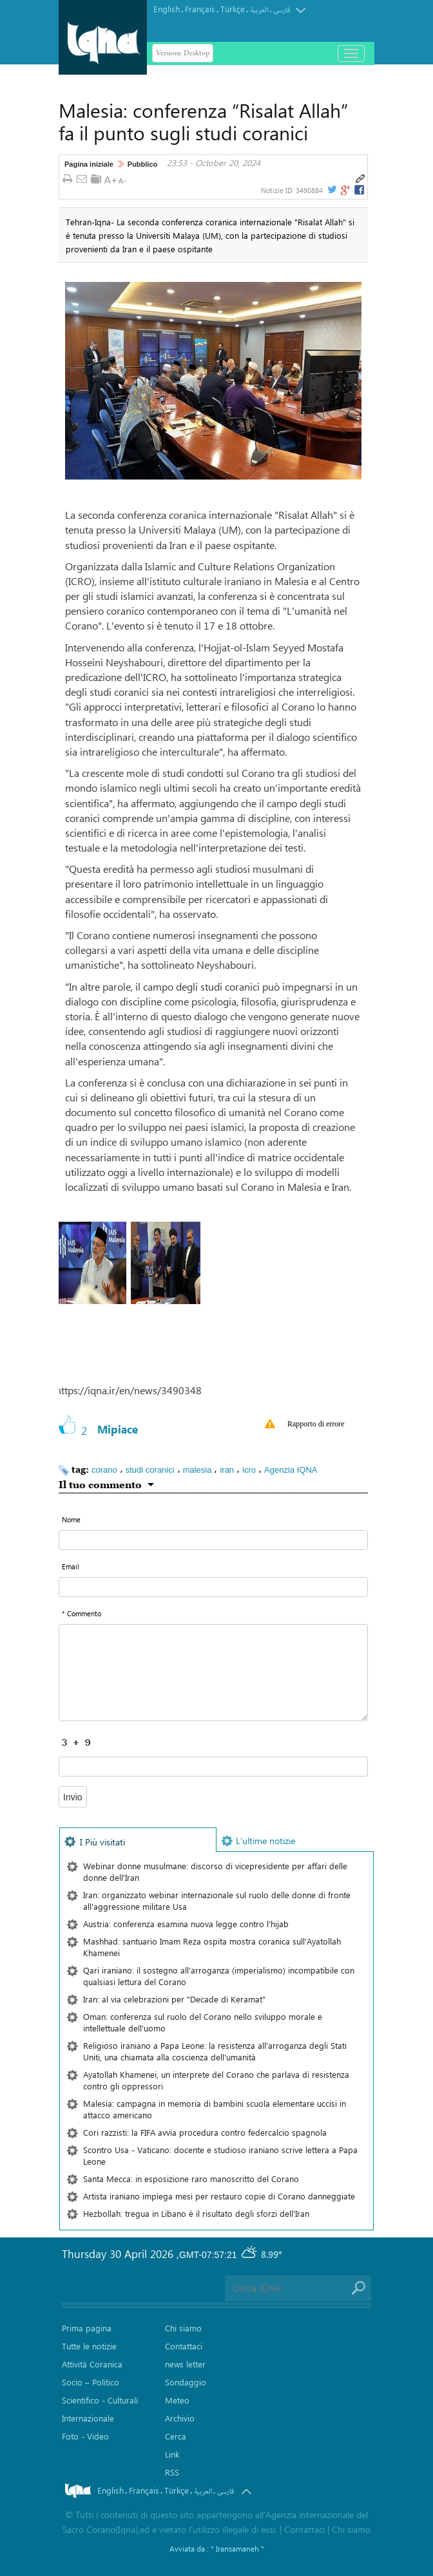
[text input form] (213, 1540)
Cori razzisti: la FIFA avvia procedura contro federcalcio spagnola (205, 2132)
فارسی (281, 10)
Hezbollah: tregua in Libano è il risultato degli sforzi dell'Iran (196, 2213)
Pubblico (142, 164)
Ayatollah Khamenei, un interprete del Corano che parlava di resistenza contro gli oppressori (216, 2080)
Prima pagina (86, 2327)
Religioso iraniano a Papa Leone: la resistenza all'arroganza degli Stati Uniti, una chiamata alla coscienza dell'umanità (215, 2051)
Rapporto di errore (316, 1423)
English (166, 8)
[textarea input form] (213, 1672)
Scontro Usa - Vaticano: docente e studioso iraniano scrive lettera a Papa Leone (220, 2155)
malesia (197, 1470)
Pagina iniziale (88, 164)
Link (172, 2454)
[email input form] (213, 1587)
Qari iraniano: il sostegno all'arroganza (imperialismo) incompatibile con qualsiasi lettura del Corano (218, 1976)
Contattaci (183, 2345)
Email (70, 1566)
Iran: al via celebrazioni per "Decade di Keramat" (174, 1998)
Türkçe (232, 8)
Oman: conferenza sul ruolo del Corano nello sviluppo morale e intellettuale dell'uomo (202, 2022)
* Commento (81, 1613)
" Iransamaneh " (237, 2548)
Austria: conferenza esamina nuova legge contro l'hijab (186, 1923)
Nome (71, 1519)
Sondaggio (185, 2381)
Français (200, 8)
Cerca (175, 2436)
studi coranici (150, 1470)
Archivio (180, 2418)
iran (227, 1470)
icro (249, 1470)
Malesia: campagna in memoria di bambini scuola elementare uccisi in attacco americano (214, 2109)
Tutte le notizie (89, 2345)
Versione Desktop (182, 53)
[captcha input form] (213, 1767)
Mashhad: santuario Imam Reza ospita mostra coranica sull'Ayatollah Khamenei (212, 1947)
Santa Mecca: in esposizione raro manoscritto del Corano (191, 2178)
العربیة (259, 10)
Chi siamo (183, 2327)
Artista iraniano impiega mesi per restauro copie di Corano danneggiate (219, 2195)
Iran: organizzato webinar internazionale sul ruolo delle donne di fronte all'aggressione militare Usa (217, 1900)
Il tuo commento (100, 1484)
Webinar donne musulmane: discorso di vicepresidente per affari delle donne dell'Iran (215, 1871)
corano (104, 1470)
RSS (172, 2472)
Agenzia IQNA (290, 1470)
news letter (185, 2363)
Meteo (177, 2399)
